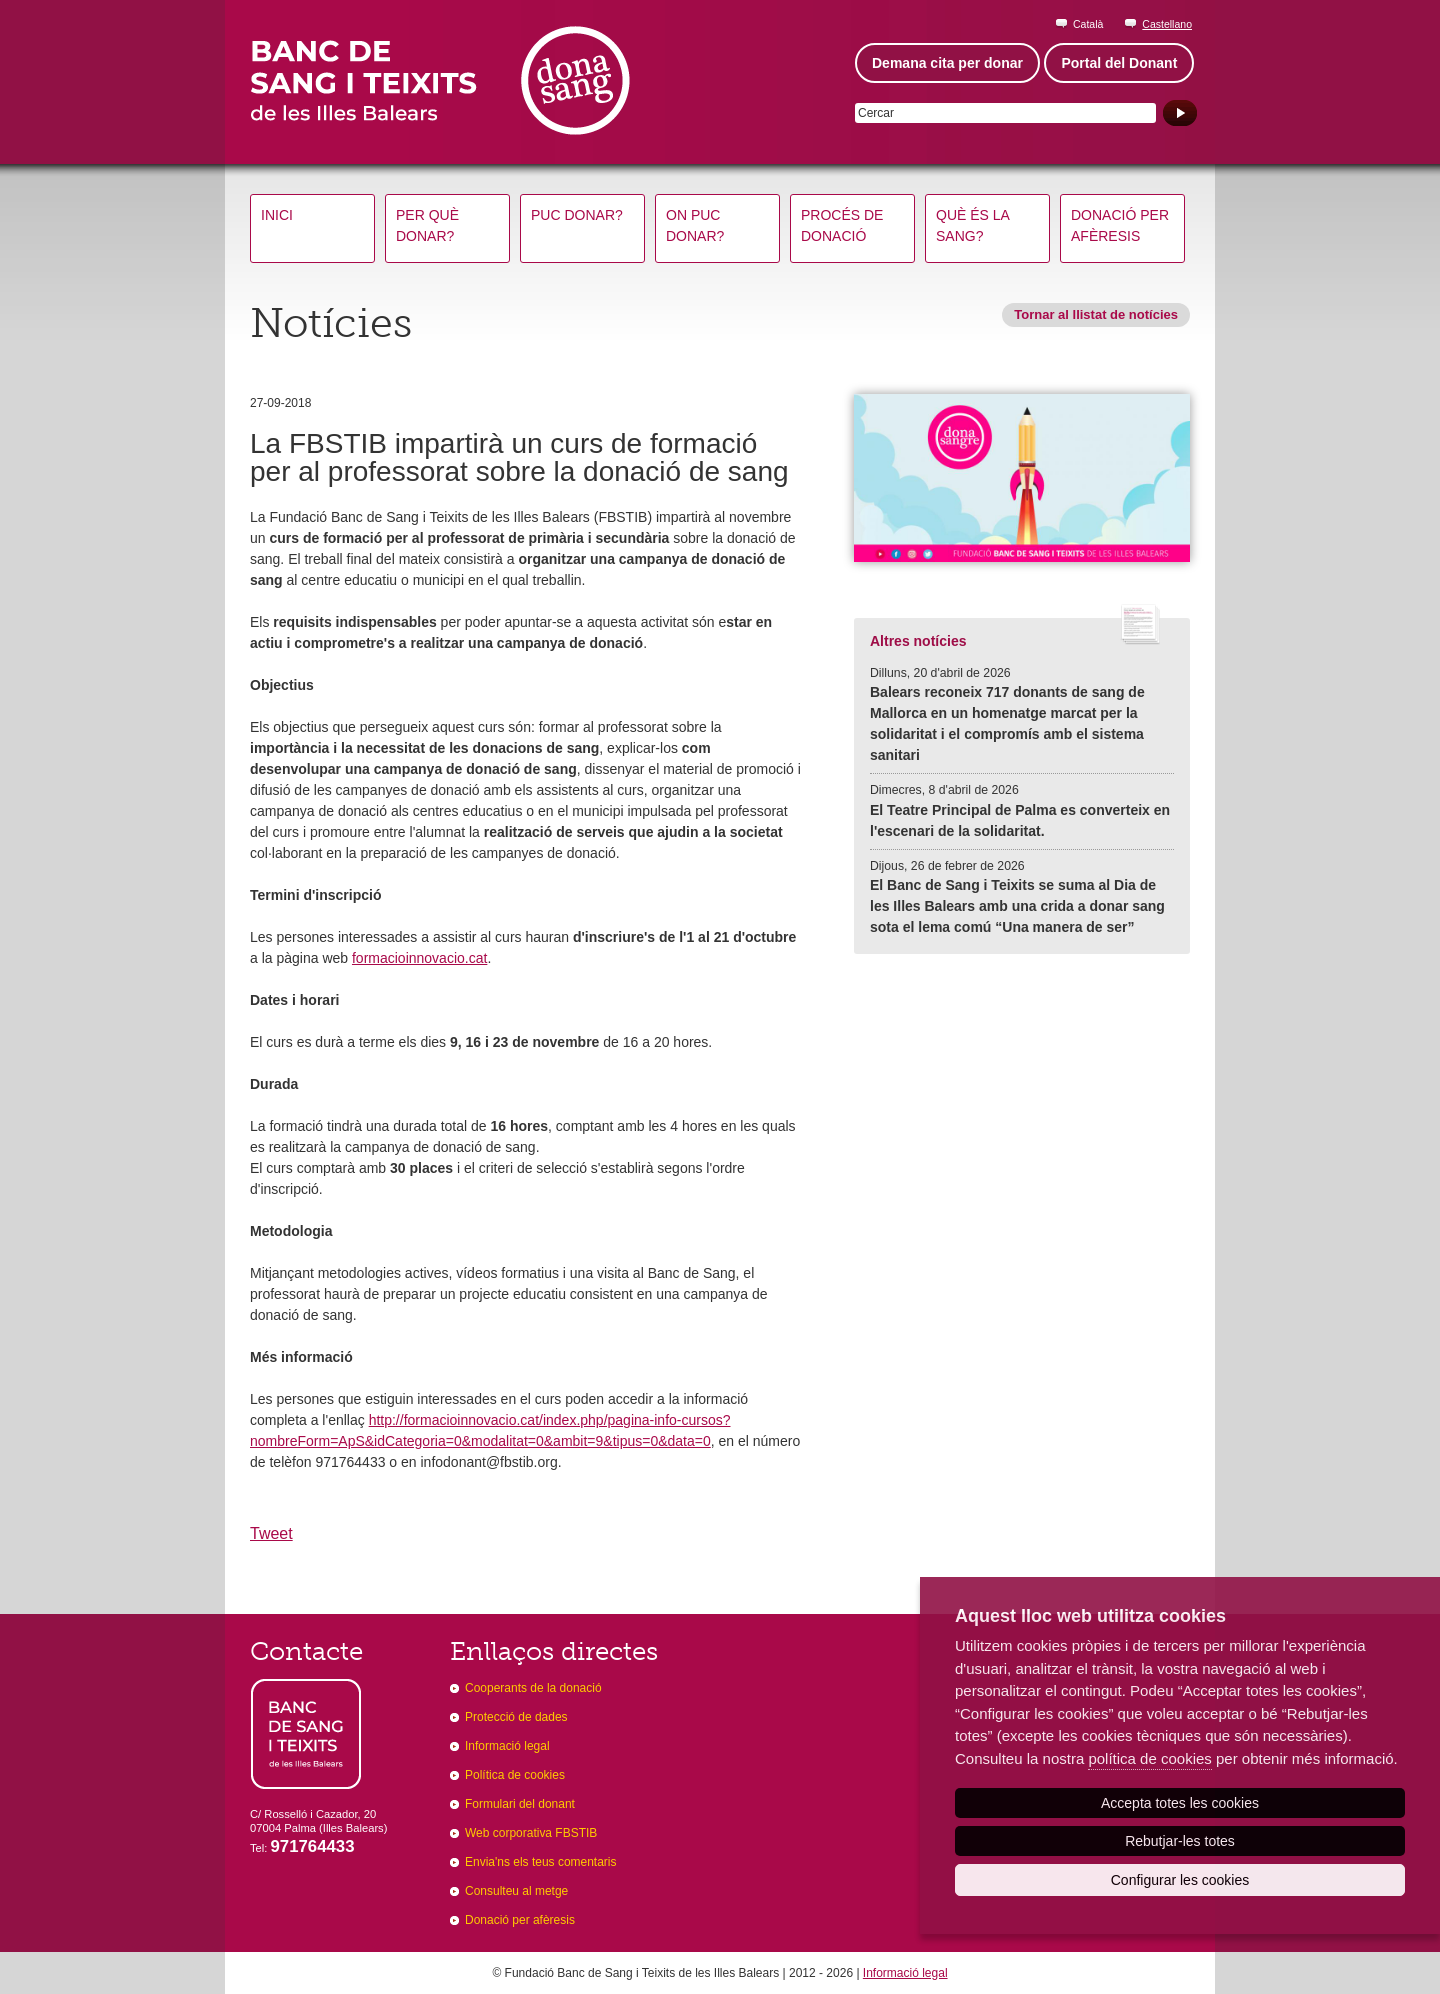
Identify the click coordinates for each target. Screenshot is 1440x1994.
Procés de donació (842, 225)
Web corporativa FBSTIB (531, 1833)
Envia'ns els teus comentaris (541, 1862)
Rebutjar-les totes (1180, 1841)
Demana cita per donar (947, 63)
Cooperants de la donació (533, 1688)
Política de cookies (515, 1775)
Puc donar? (577, 215)
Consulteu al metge (516, 1891)
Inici (277, 215)
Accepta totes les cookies (1180, 1803)
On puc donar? (695, 225)
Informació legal (507, 1746)
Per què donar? (427, 225)
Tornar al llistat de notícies (1096, 314)
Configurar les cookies (1180, 1880)
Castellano (1167, 24)
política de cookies (1149, 1758)
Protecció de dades (516, 1717)
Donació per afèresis (1120, 225)
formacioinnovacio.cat (419, 958)
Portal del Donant (1119, 63)
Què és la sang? (973, 225)
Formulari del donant (520, 1804)
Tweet (271, 1533)
